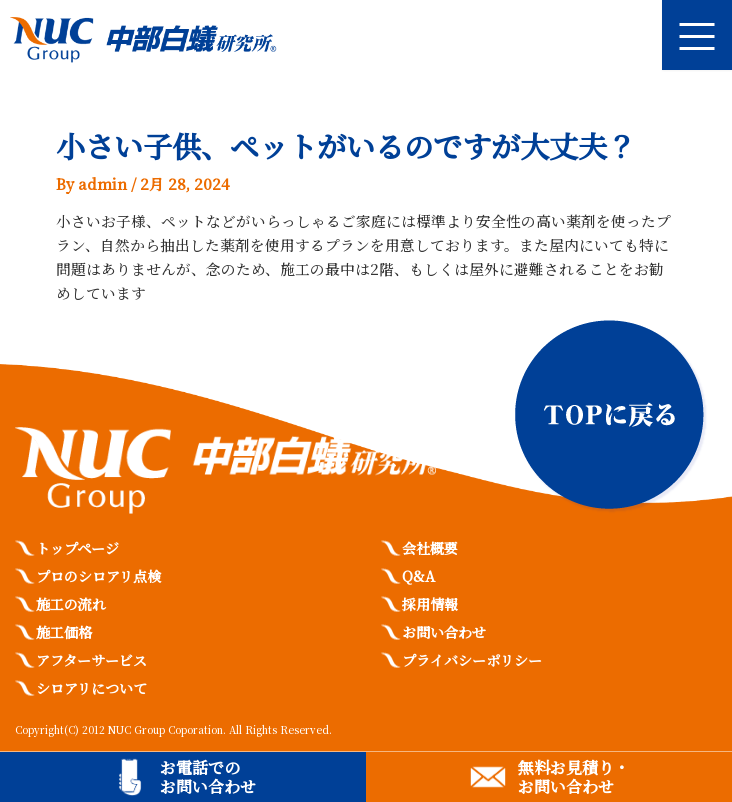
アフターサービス (91, 660)
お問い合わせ (444, 632)
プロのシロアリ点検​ (98, 576)
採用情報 (430, 604)
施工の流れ (71, 604)
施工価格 (64, 632)
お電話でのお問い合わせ (208, 777)
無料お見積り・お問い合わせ (574, 777)
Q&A (418, 576)
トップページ (77, 548)
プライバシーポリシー (472, 660)
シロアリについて (91, 688)
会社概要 (430, 548)
